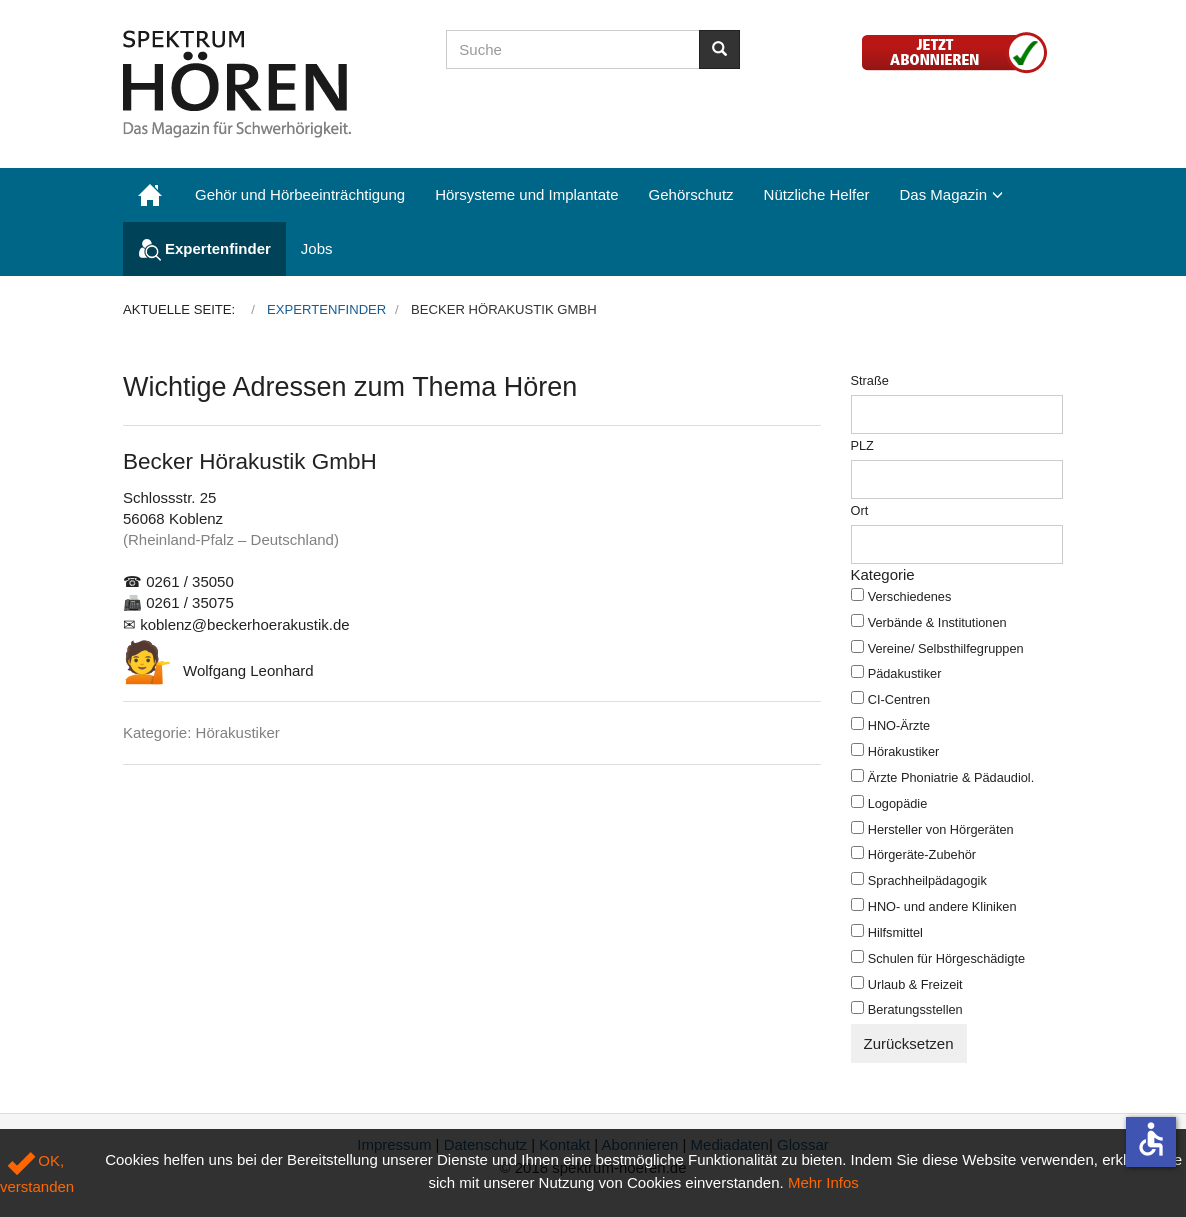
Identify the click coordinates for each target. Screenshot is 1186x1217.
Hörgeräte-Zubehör (922, 854)
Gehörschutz (691, 194)
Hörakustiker (904, 751)
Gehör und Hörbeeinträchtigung (300, 194)
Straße (870, 380)
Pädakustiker (905, 673)
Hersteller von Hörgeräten (941, 829)
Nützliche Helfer (817, 194)
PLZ (862, 445)
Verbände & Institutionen (937, 622)
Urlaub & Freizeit (915, 984)
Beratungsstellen (915, 1009)
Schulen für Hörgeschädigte (946, 958)
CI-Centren (899, 699)
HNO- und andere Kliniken (942, 906)
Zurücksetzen (909, 1043)
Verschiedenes (910, 596)
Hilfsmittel (895, 932)
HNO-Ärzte (899, 725)
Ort (860, 510)
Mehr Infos (823, 1182)
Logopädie (898, 803)
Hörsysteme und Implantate (526, 194)
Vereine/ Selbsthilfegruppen (946, 648)
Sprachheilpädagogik (927, 880)
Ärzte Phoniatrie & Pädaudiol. (951, 777)
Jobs (317, 248)
